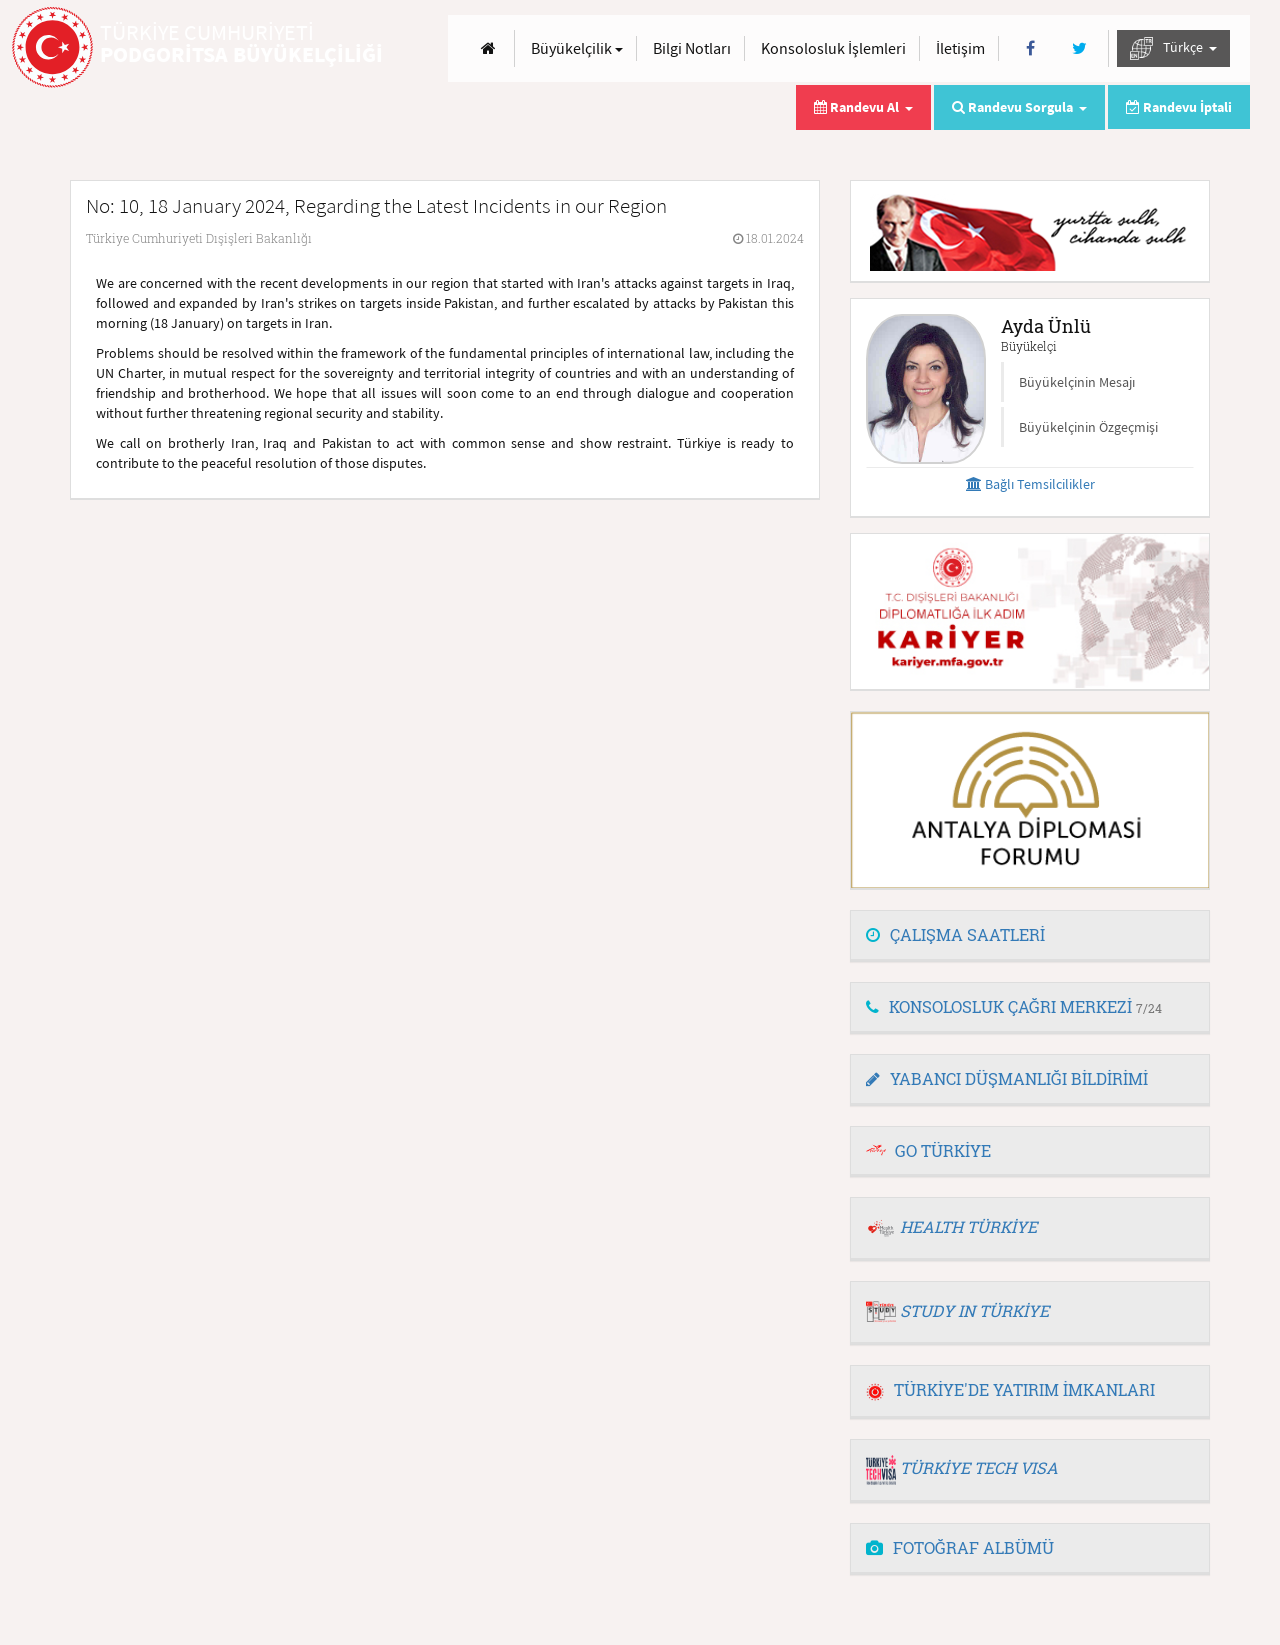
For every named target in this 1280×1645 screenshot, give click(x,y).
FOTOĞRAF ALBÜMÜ (960, 1547)
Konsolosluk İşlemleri (833, 48)
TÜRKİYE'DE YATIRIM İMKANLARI (1010, 1389)
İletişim (960, 48)
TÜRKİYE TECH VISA (979, 1467)
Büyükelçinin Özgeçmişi (1088, 427)
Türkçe (1173, 48)
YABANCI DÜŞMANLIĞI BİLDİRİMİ (1007, 1078)
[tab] (1030, 936)
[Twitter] (1079, 48)
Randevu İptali (1179, 107)
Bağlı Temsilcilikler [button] (1030, 484)
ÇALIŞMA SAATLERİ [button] (955, 934)
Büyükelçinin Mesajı (1077, 382)
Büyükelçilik (577, 48)
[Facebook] (1030, 48)
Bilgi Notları (692, 48)
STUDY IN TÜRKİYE (974, 1310)
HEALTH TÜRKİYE (968, 1226)
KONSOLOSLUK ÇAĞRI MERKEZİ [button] (1014, 1006)
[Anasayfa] (488, 48)
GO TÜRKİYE (943, 1150)
